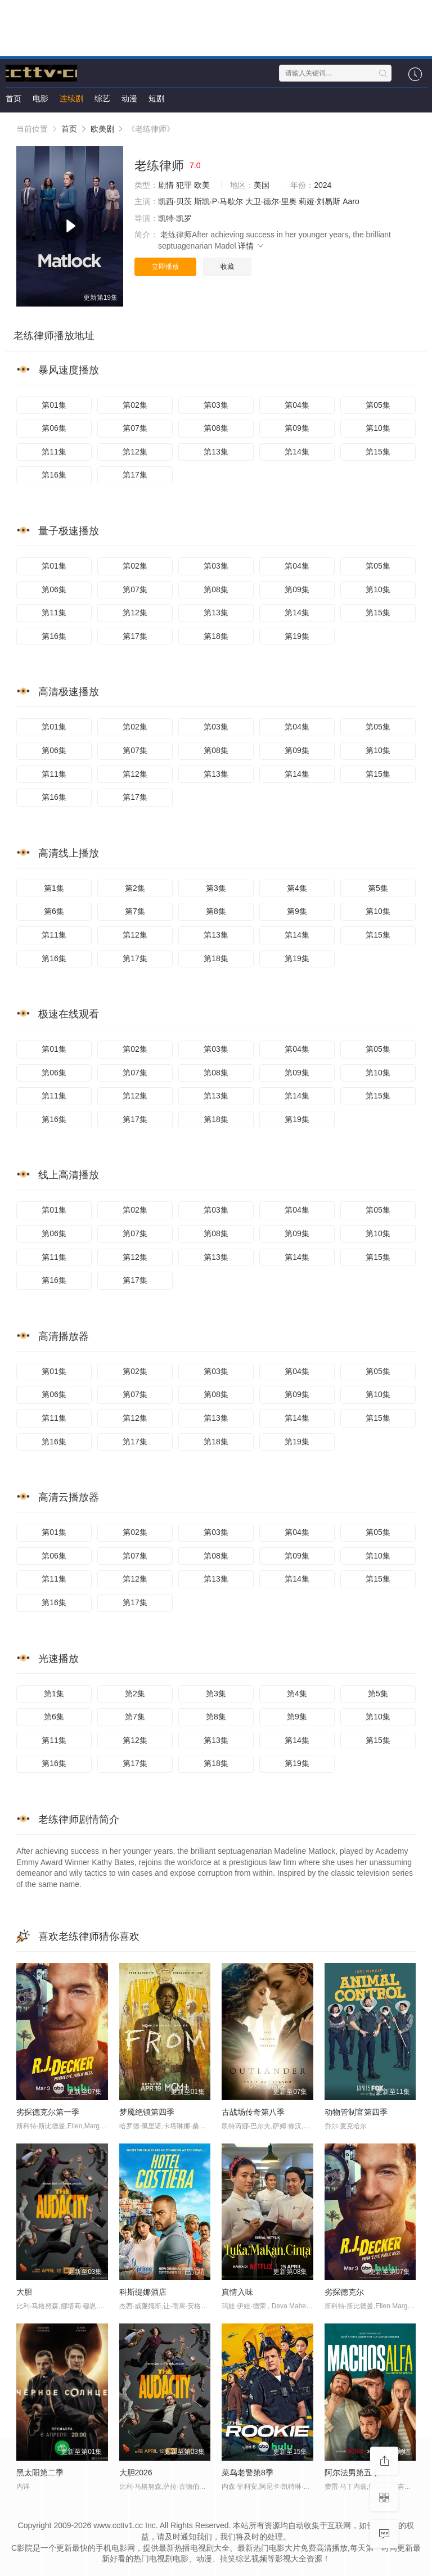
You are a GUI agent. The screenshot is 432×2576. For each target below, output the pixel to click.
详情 (251, 245)
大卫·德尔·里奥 (271, 201)
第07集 (135, 428)
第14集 (297, 451)
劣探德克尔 (344, 2291)
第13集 (216, 451)
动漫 (129, 98)
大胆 (24, 2291)
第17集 (135, 474)
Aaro (351, 201)
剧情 (166, 185)
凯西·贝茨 (175, 201)
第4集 (297, 888)
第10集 (378, 428)
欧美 (202, 185)
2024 (322, 185)
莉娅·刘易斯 (319, 201)
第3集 (216, 888)
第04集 (297, 404)
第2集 (135, 888)
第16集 (54, 474)
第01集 (54, 404)
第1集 (54, 888)
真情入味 (237, 2291)
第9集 (297, 911)
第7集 (135, 911)
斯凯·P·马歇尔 (218, 201)
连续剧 (71, 98)
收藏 (227, 267)
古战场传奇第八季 (253, 2111)
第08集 (216, 428)
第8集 (216, 911)
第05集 (378, 404)
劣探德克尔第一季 (47, 2111)
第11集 (54, 451)
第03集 (216, 404)
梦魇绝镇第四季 (146, 2111)
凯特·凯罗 (175, 218)
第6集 (54, 911)
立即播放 (165, 267)
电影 (40, 98)
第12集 (135, 451)
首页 (13, 98)
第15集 (378, 451)
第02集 (135, 404)
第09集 (297, 428)
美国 (261, 185)
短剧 (156, 98)
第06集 (54, 428)
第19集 (297, 636)
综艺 (102, 98)
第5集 (378, 888)
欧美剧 (102, 128)
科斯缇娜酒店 (142, 2291)
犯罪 (184, 185)
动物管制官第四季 (356, 2111)
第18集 (216, 636)
